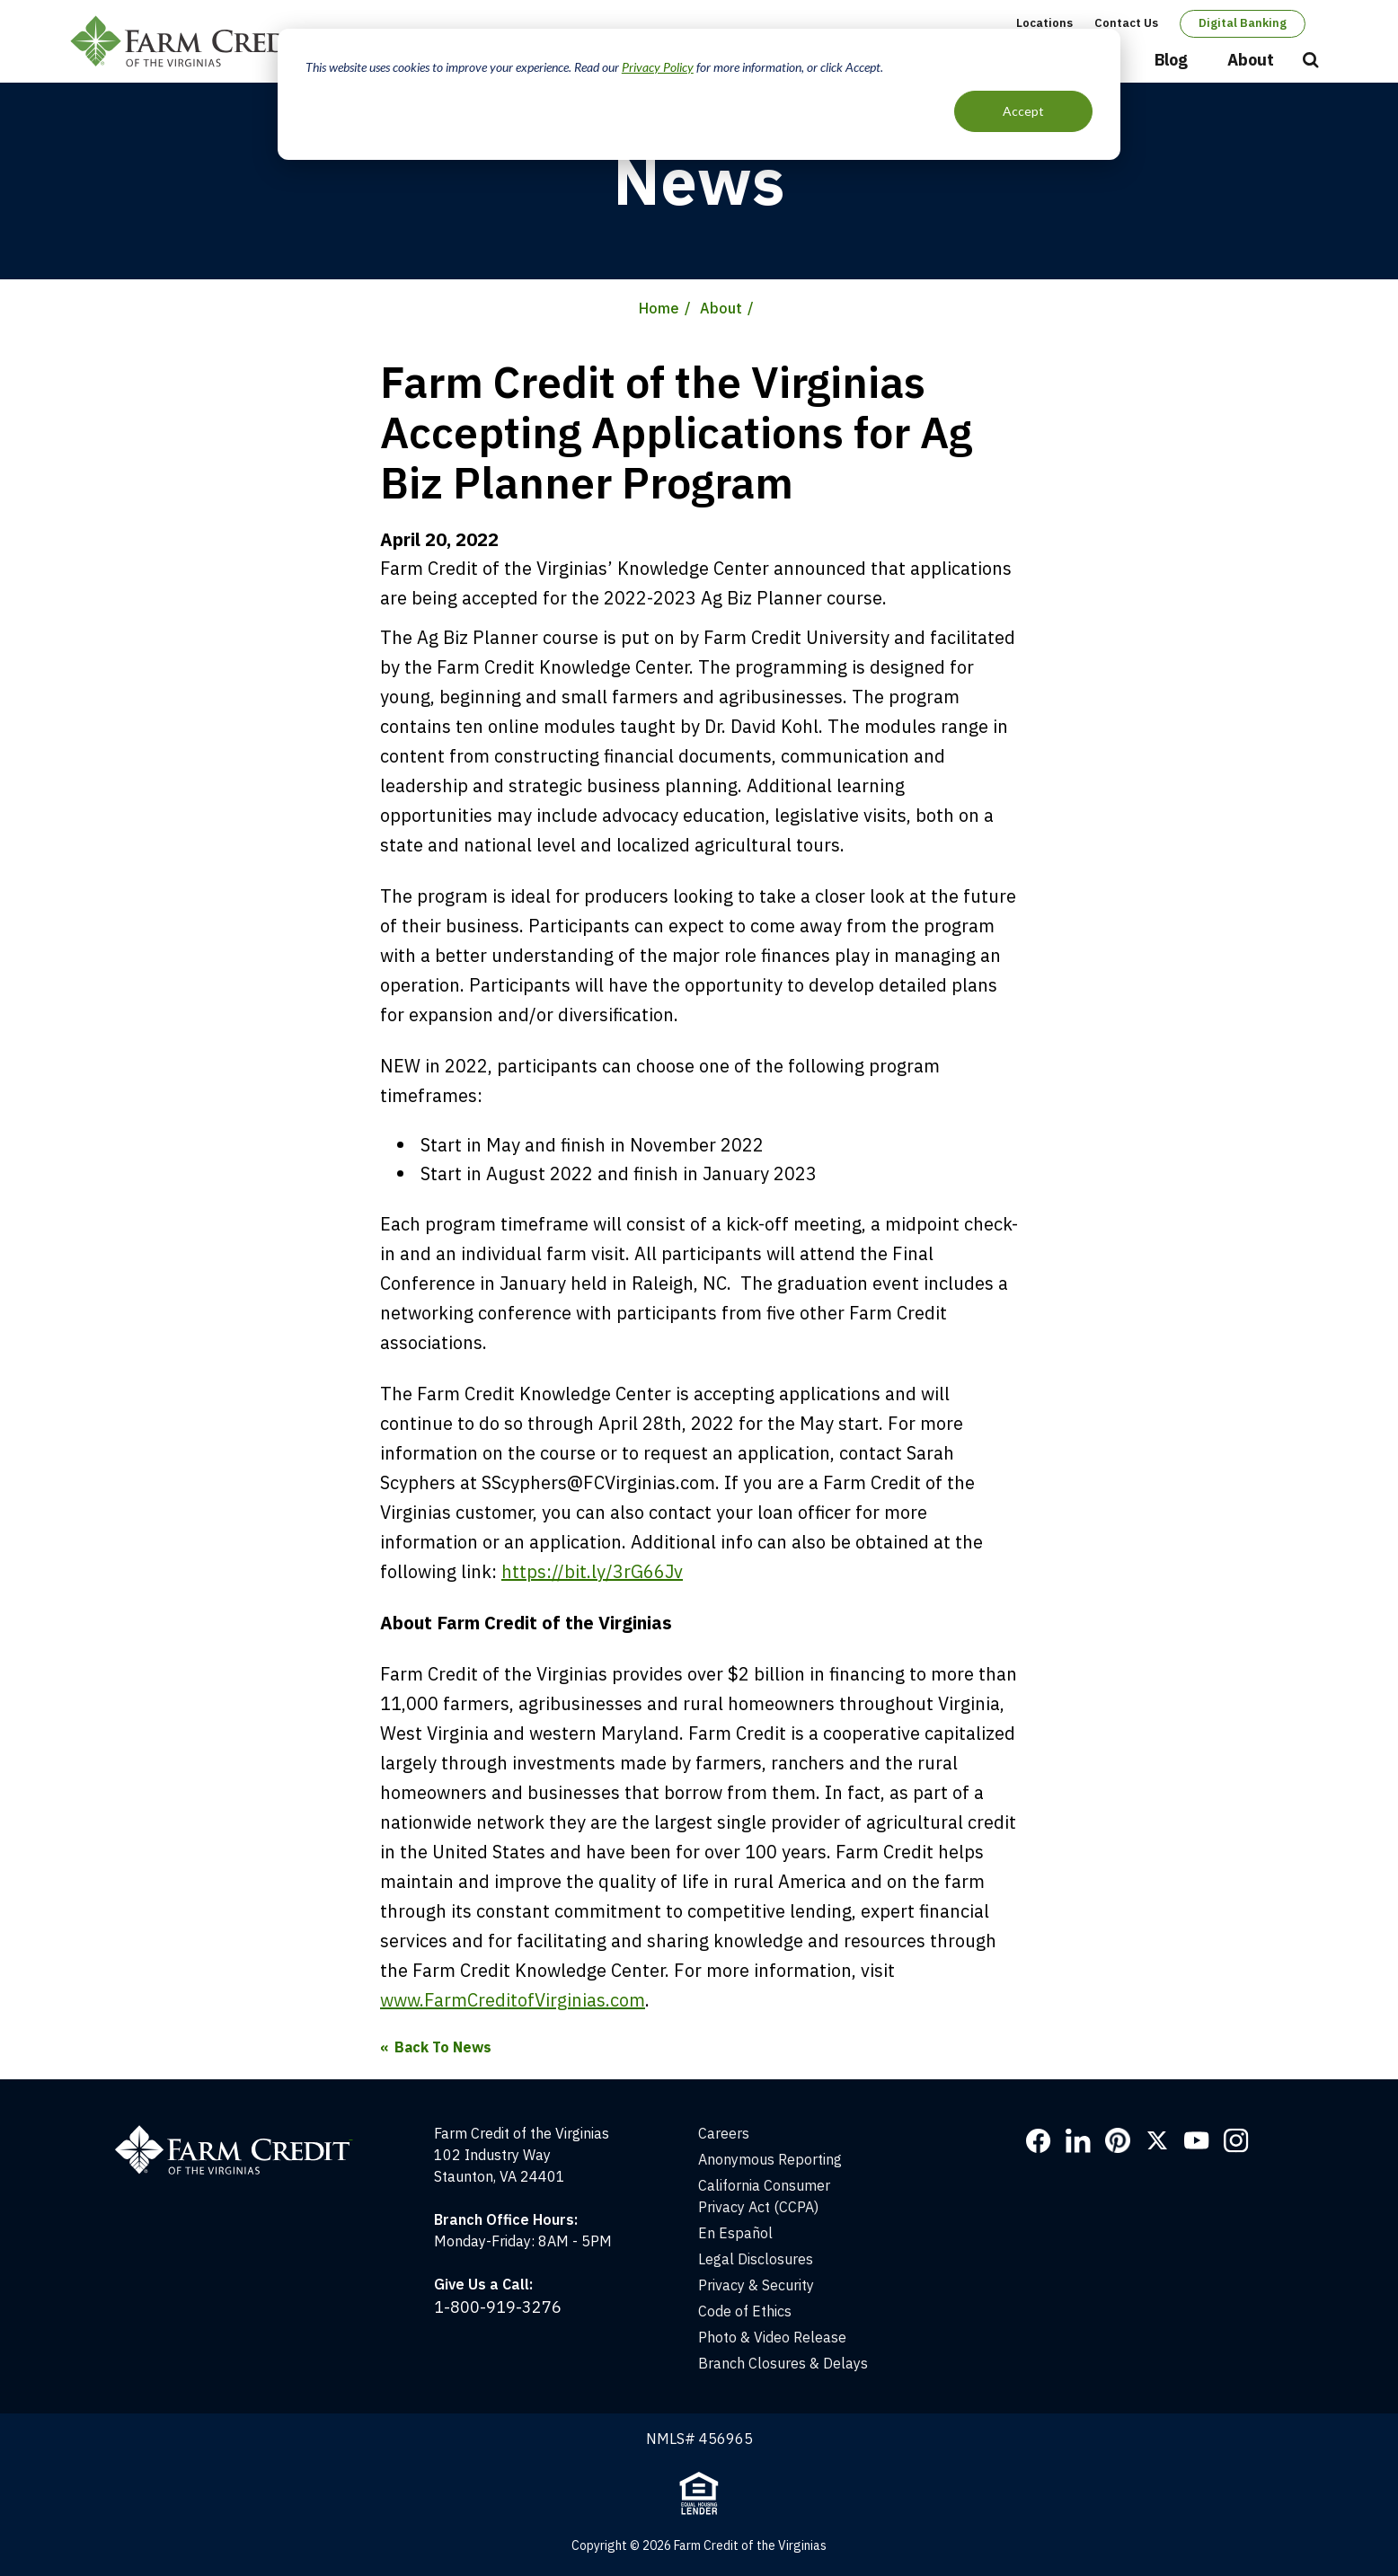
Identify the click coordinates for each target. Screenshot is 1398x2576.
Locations (1044, 23)
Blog (1171, 59)
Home (659, 308)
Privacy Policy (658, 67)
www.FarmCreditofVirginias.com (512, 2000)
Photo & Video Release (772, 2337)
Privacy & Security (756, 2285)
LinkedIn (1078, 2140)
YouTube (1196, 2140)
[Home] (243, 2133)
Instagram (1236, 2140)
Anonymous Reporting (770, 2159)
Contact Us (1126, 23)
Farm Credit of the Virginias (198, 41)
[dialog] (699, 94)
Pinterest (1117, 2140)
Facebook (1038, 2140)
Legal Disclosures (755, 2259)
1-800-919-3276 (498, 2307)
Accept (1023, 111)
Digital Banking (1243, 23)
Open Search (1311, 61)
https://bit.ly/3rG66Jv (592, 1571)
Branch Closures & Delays (783, 2363)
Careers (723, 2133)
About (1250, 59)
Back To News (442, 2047)
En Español (735, 2233)
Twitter (1157, 2140)
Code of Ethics (745, 2311)
